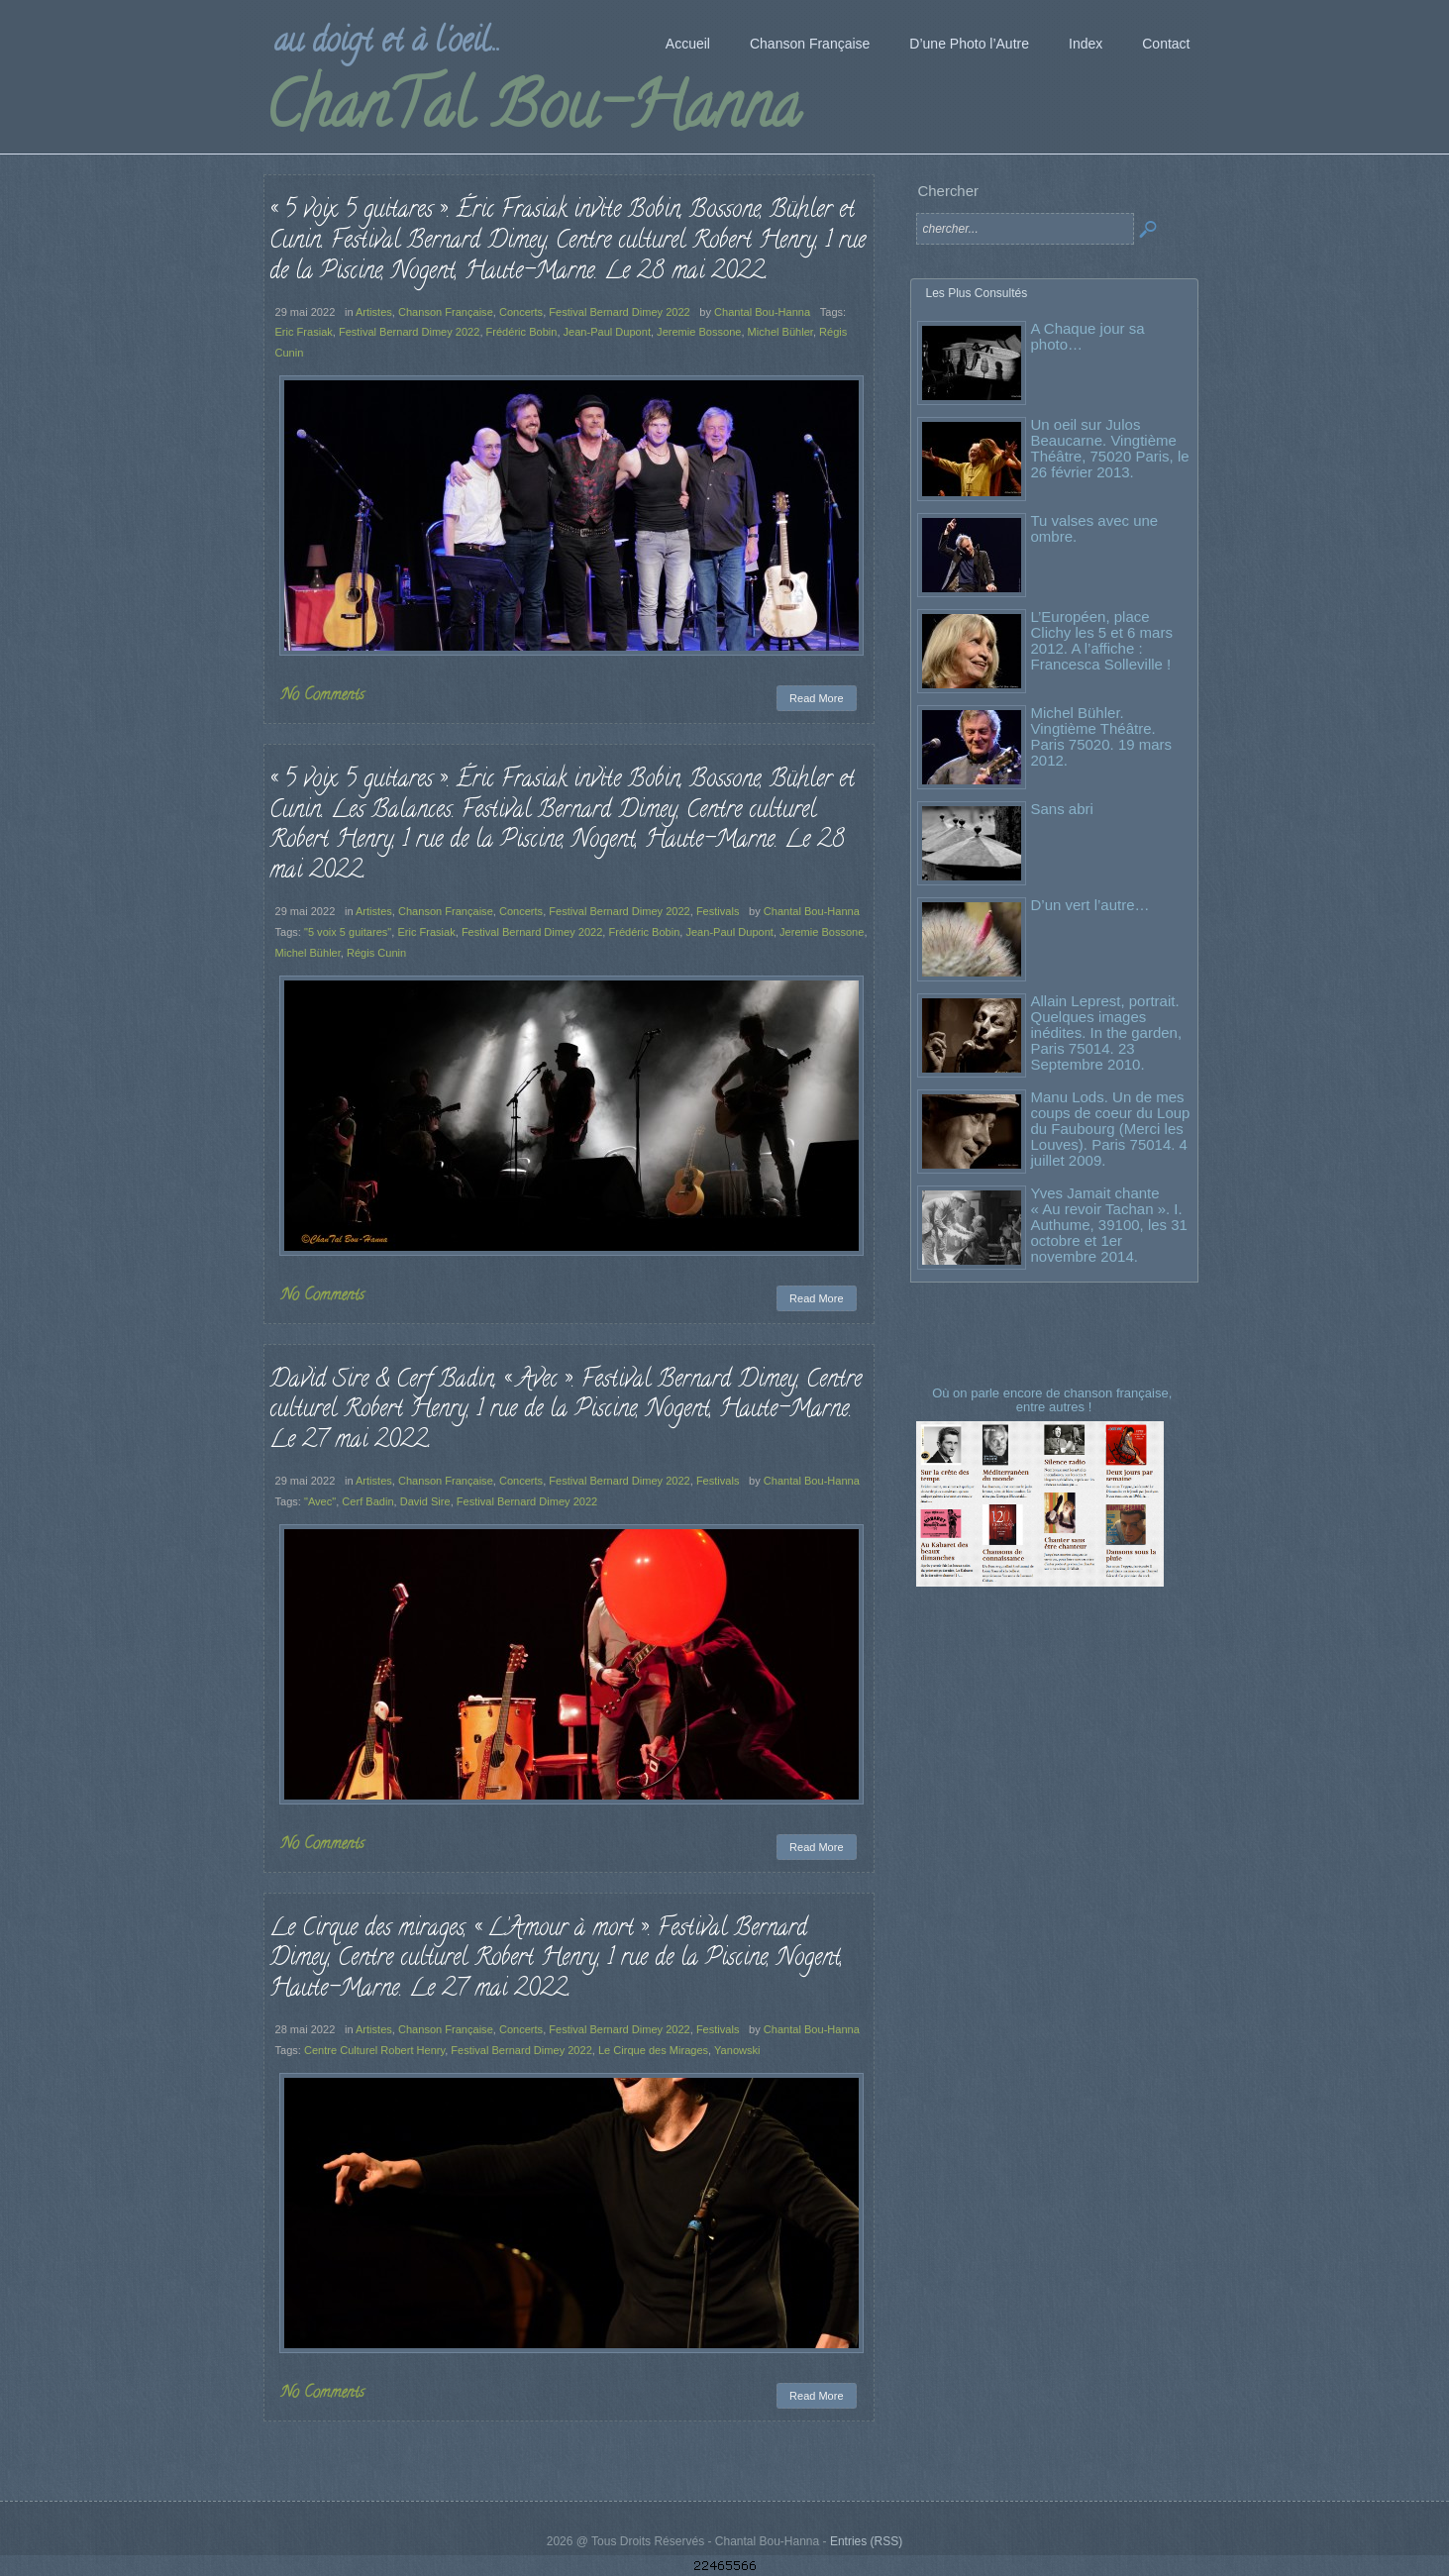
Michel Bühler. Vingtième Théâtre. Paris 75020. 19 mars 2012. (1102, 736)
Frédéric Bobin (522, 332)
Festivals (718, 911)
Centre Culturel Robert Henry (374, 2050)
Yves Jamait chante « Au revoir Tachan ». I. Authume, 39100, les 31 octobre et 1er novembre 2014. (1109, 1225)
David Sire (425, 1501)
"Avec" (320, 1501)
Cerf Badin (367, 1501)
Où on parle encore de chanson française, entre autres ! (1054, 1400)
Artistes (374, 312)
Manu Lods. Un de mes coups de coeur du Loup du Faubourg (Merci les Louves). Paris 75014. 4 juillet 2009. (1110, 1128)
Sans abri (1062, 808)
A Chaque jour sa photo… (1088, 336)
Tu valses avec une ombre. (1095, 528)
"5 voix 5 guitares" (347, 932)
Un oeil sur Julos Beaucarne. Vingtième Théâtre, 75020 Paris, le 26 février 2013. (1110, 448)
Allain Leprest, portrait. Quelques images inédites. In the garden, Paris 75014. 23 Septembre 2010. (1107, 1032)
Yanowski (737, 2050)
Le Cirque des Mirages (653, 2050)
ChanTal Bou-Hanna (532, 112)
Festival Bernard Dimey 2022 (619, 312)
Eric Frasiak (304, 332)
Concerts (521, 312)
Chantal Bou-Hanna (762, 312)
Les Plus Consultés (977, 293)
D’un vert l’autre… (1090, 904)
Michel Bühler (780, 332)
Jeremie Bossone (699, 332)
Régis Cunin (376, 953)
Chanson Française (445, 312)
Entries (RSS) (866, 2541)
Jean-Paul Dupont (607, 332)
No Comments (322, 696)
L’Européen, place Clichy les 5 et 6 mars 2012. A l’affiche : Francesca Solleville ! (1102, 640)
